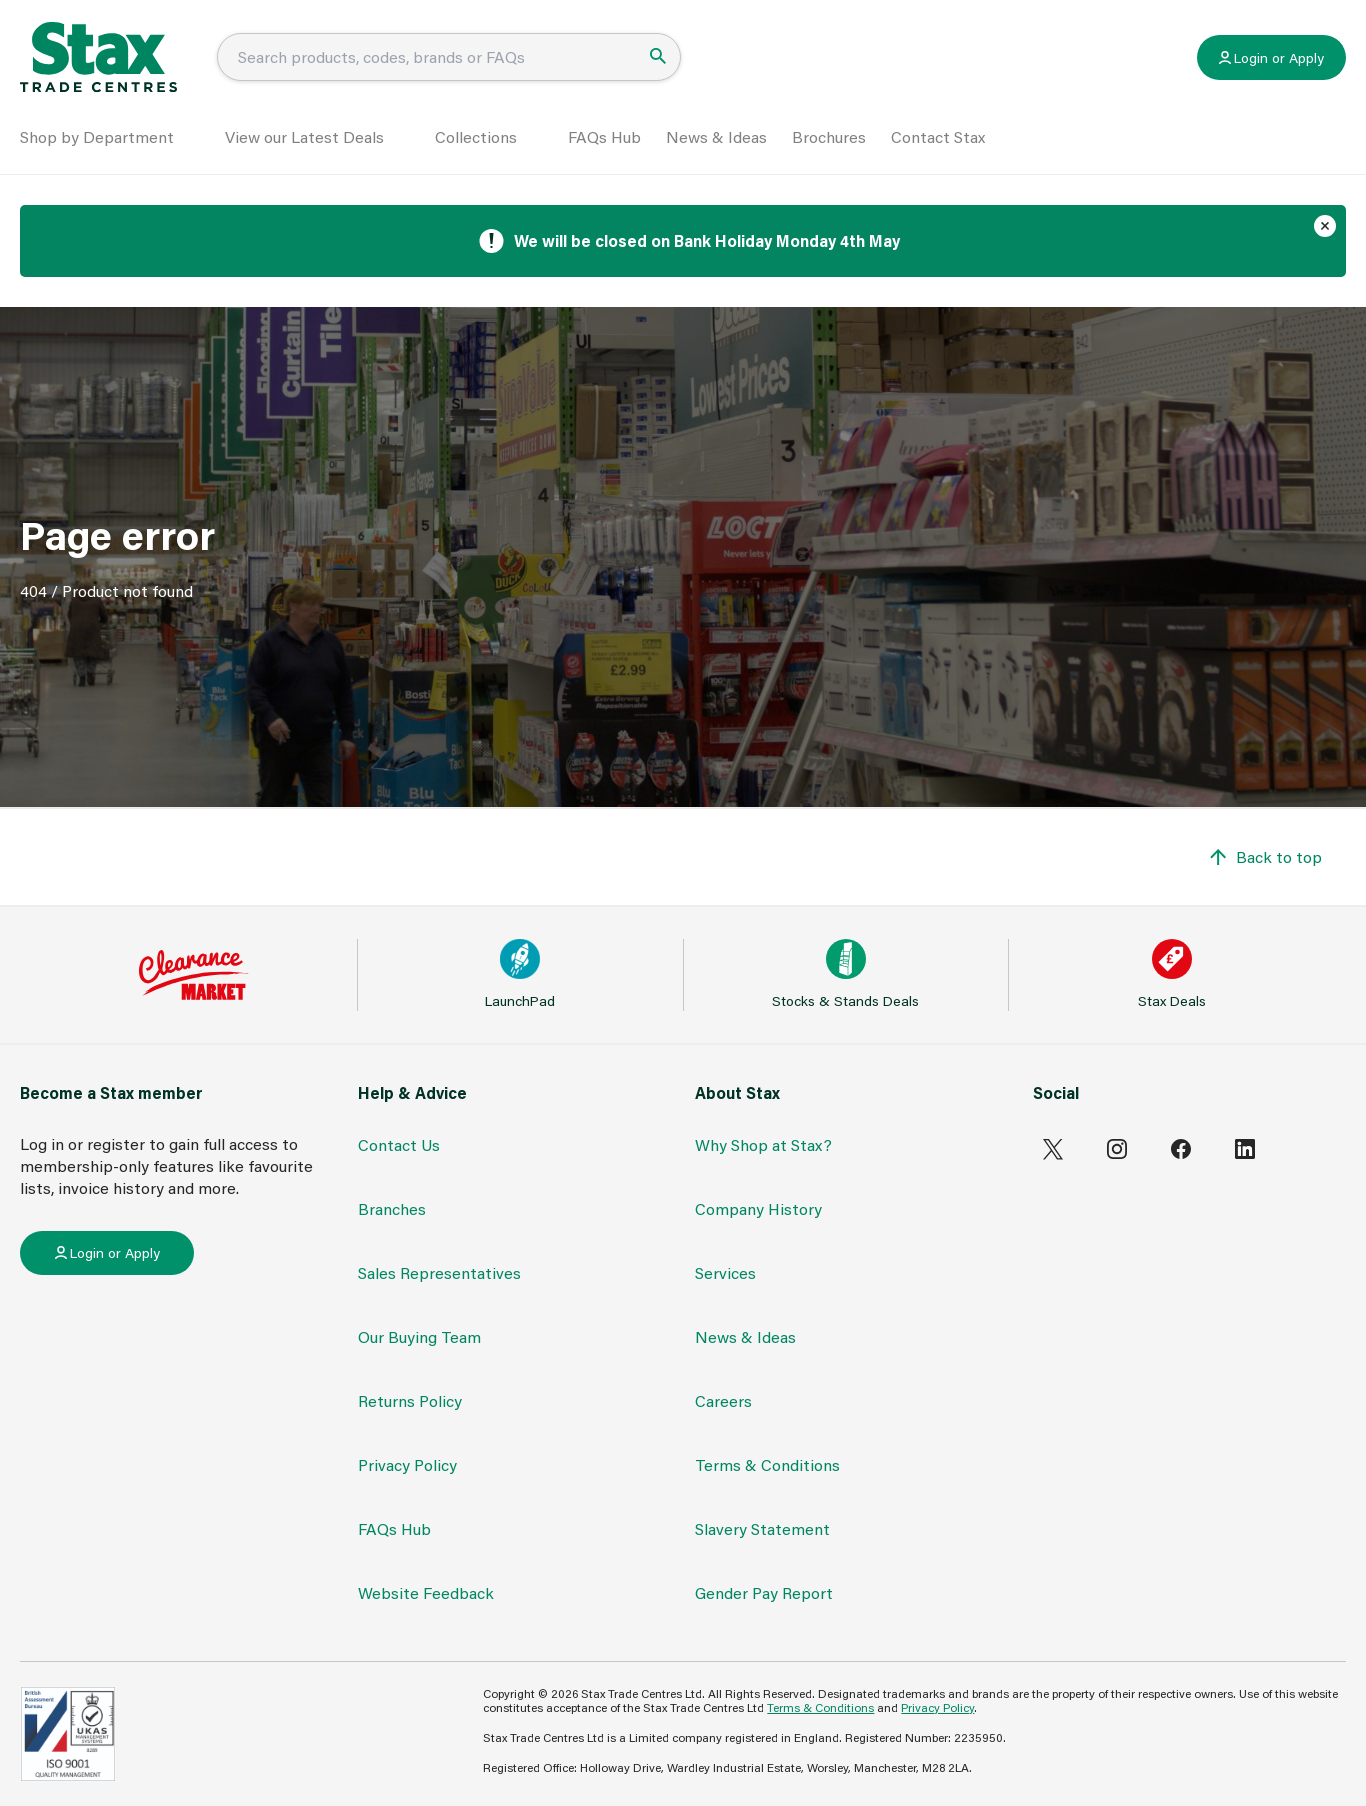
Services (725, 1272)
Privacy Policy (407, 1464)
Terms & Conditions (767, 1464)
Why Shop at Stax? (763, 1144)
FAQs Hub (604, 136)
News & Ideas (716, 136)
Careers (723, 1400)
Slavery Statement (762, 1528)
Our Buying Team (419, 1336)
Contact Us (399, 1144)
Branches (392, 1208)
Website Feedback (426, 1592)
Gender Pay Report (764, 1592)
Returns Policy (410, 1400)
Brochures (829, 136)
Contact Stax (938, 136)
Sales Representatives (439, 1272)
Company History (758, 1208)
